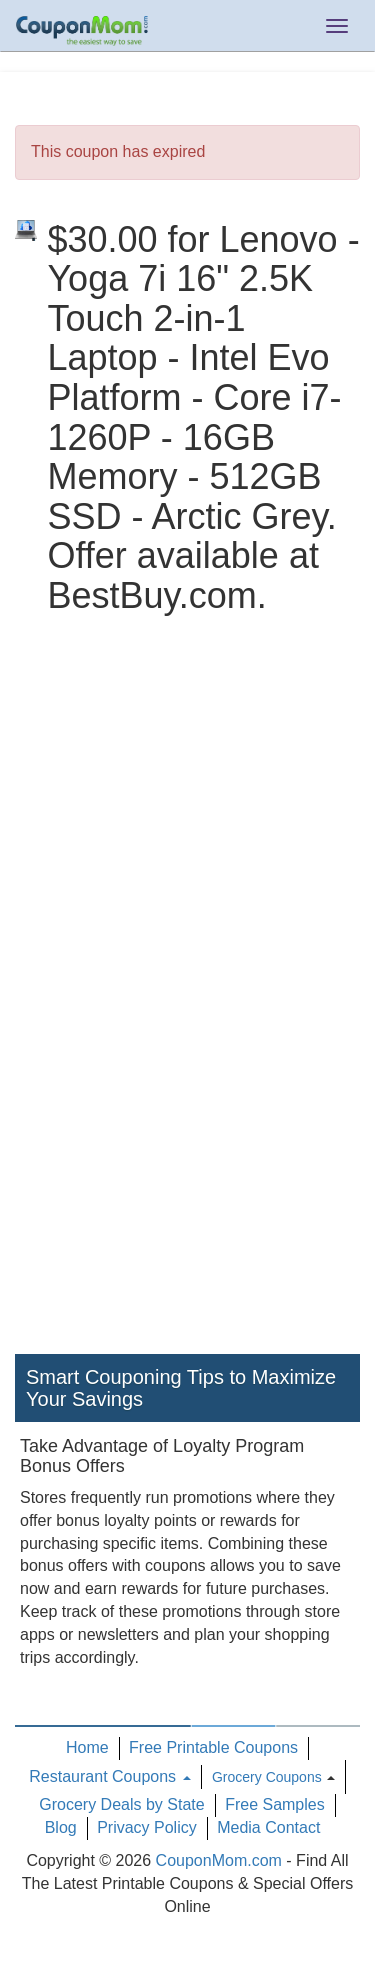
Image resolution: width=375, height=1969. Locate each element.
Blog (61, 1827)
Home (87, 1747)
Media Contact (268, 1827)
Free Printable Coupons (213, 1747)
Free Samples (275, 1804)
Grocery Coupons (267, 1777)
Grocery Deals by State (121, 1804)
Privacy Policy (147, 1827)
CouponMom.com (219, 1860)
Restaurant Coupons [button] (109, 1776)
